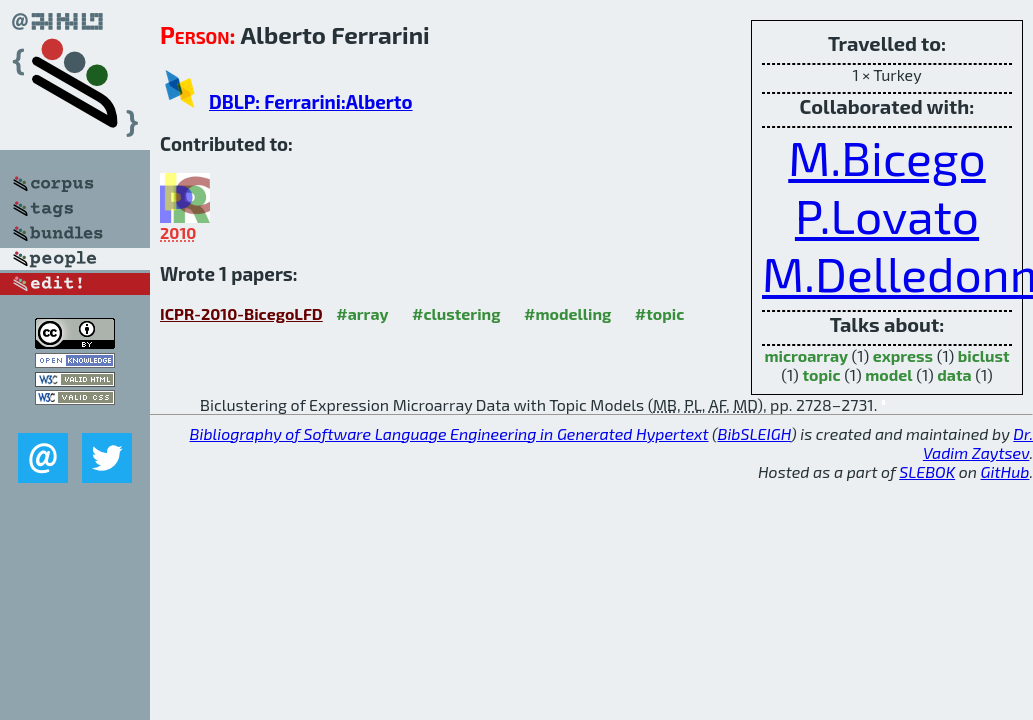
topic (821, 374)
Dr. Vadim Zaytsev (978, 443)
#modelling (567, 313)
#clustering (456, 313)
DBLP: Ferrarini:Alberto (310, 101)
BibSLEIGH (754, 433)
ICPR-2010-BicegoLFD (241, 313)
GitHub (1005, 471)
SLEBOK (927, 471)
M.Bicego (886, 157)
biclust (984, 355)
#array (362, 313)
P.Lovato (887, 215)
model (888, 374)
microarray (806, 355)
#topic (660, 313)
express (903, 355)
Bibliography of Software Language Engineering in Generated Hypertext (449, 433)
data (954, 374)
